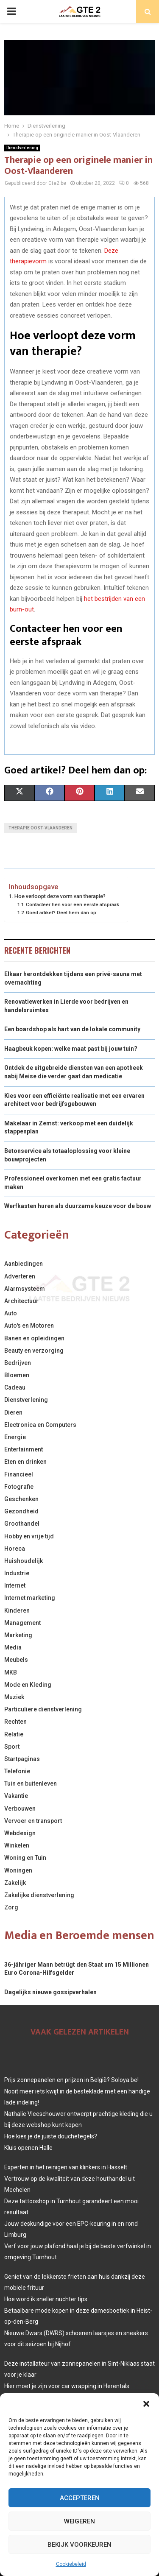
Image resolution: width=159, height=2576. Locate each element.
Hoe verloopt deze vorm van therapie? (60, 896)
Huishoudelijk (23, 1560)
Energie (15, 1437)
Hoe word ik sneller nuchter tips (45, 2299)
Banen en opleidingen (34, 1338)
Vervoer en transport (33, 1820)
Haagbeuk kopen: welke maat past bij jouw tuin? (70, 1048)
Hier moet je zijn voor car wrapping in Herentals (66, 2386)
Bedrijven (17, 1362)
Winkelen (16, 1845)
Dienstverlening (22, 147)
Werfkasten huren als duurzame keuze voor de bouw (77, 1206)
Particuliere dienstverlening (43, 1709)
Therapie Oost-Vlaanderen (40, 828)
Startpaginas (22, 1758)
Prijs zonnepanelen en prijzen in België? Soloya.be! (71, 2079)
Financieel (18, 1474)
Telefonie (17, 1771)
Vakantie (16, 1795)
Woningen (18, 1870)
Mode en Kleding (27, 1684)
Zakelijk (15, 1882)
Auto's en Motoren (29, 1325)
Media (13, 1647)
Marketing (18, 1635)
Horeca (14, 1548)
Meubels (16, 1659)
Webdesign (20, 1833)
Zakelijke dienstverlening (39, 1895)
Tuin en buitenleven (30, 1783)
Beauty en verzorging (34, 1350)
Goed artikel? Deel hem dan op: (62, 912)
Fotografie (18, 1486)
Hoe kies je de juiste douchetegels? (50, 2136)
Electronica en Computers (40, 1424)
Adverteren (19, 1276)
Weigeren (79, 2521)
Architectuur (21, 1301)
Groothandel (21, 1523)
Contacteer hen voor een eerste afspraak (72, 904)
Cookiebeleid (71, 2564)
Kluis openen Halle (28, 2147)
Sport (12, 1746)
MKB (10, 1672)
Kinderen (17, 1610)
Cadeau (14, 1387)
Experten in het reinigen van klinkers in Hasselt (65, 2167)
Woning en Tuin (25, 1857)
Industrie (16, 1573)
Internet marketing (29, 1597)
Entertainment (23, 1449)
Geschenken (21, 1499)
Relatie (13, 1734)
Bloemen (16, 1375)
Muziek (14, 1697)
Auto (10, 1313)
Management (22, 1622)
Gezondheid (21, 1511)
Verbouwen (20, 1808)
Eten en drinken (25, 1461)
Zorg (11, 1907)
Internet (14, 1585)
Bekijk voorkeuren (79, 2544)
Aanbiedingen (23, 1263)
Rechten (15, 1721)
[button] (146, 2404)
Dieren (13, 1412)
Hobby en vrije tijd (29, 1536)
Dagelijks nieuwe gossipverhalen (50, 1992)
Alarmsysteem (24, 1288)
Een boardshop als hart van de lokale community (72, 1029)
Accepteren (80, 2498)
